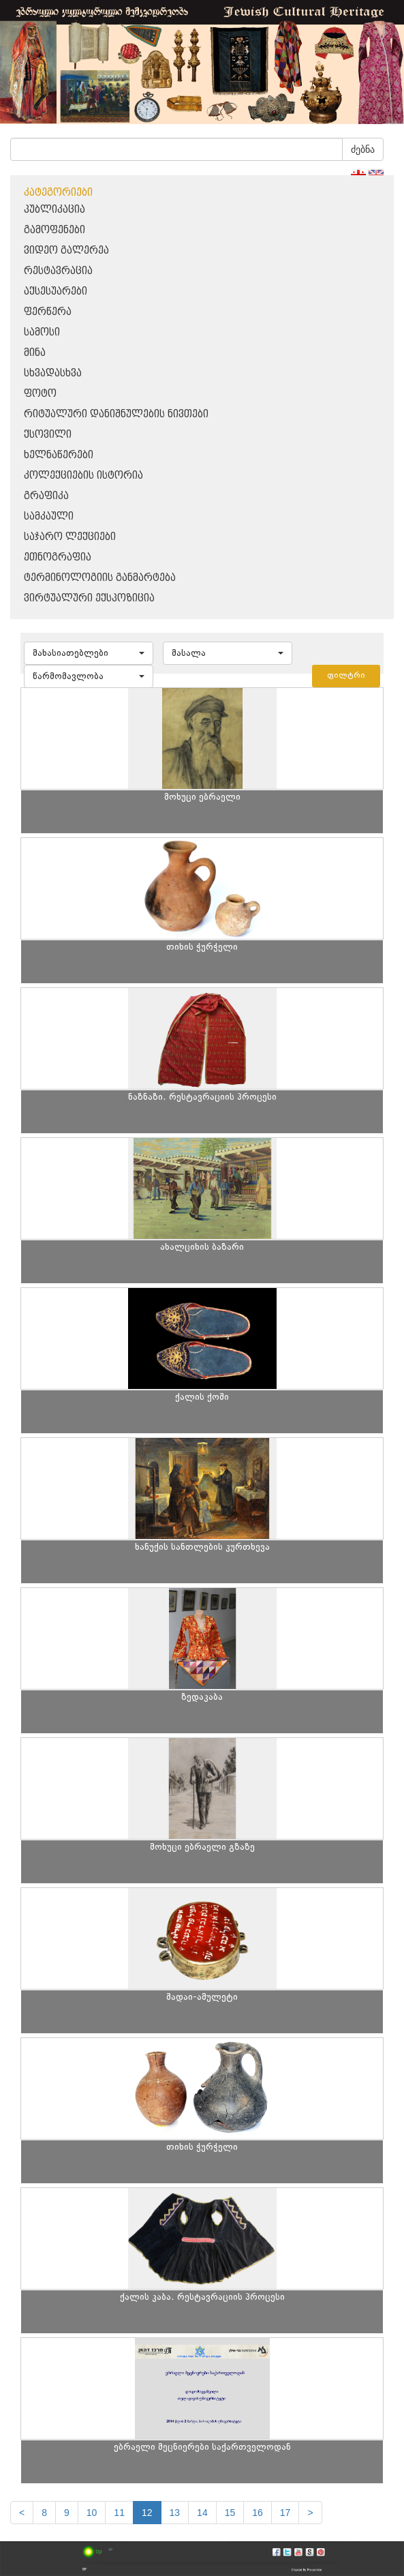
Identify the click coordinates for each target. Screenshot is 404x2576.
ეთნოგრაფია (57, 557)
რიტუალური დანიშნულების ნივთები (116, 414)
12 (147, 2512)
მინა (35, 353)
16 (257, 2512)
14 (202, 2512)
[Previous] (21, 2512)
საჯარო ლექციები (70, 537)
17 (285, 2512)
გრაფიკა (46, 496)
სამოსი (42, 332)
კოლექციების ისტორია (83, 475)
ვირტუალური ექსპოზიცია (89, 598)
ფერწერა (48, 312)
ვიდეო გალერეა (66, 250)
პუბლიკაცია (54, 209)
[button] (88, 653)
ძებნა (363, 149)
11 (119, 2512)
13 (175, 2512)
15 (230, 2512)
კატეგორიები (58, 192)
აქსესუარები (55, 291)
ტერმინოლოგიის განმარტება (100, 578)
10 (92, 2512)
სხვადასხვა (53, 373)
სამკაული (49, 516)
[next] (310, 2512)
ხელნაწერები (58, 455)
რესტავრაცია (58, 271)
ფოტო (40, 394)
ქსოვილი (48, 434)
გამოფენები (54, 230)
